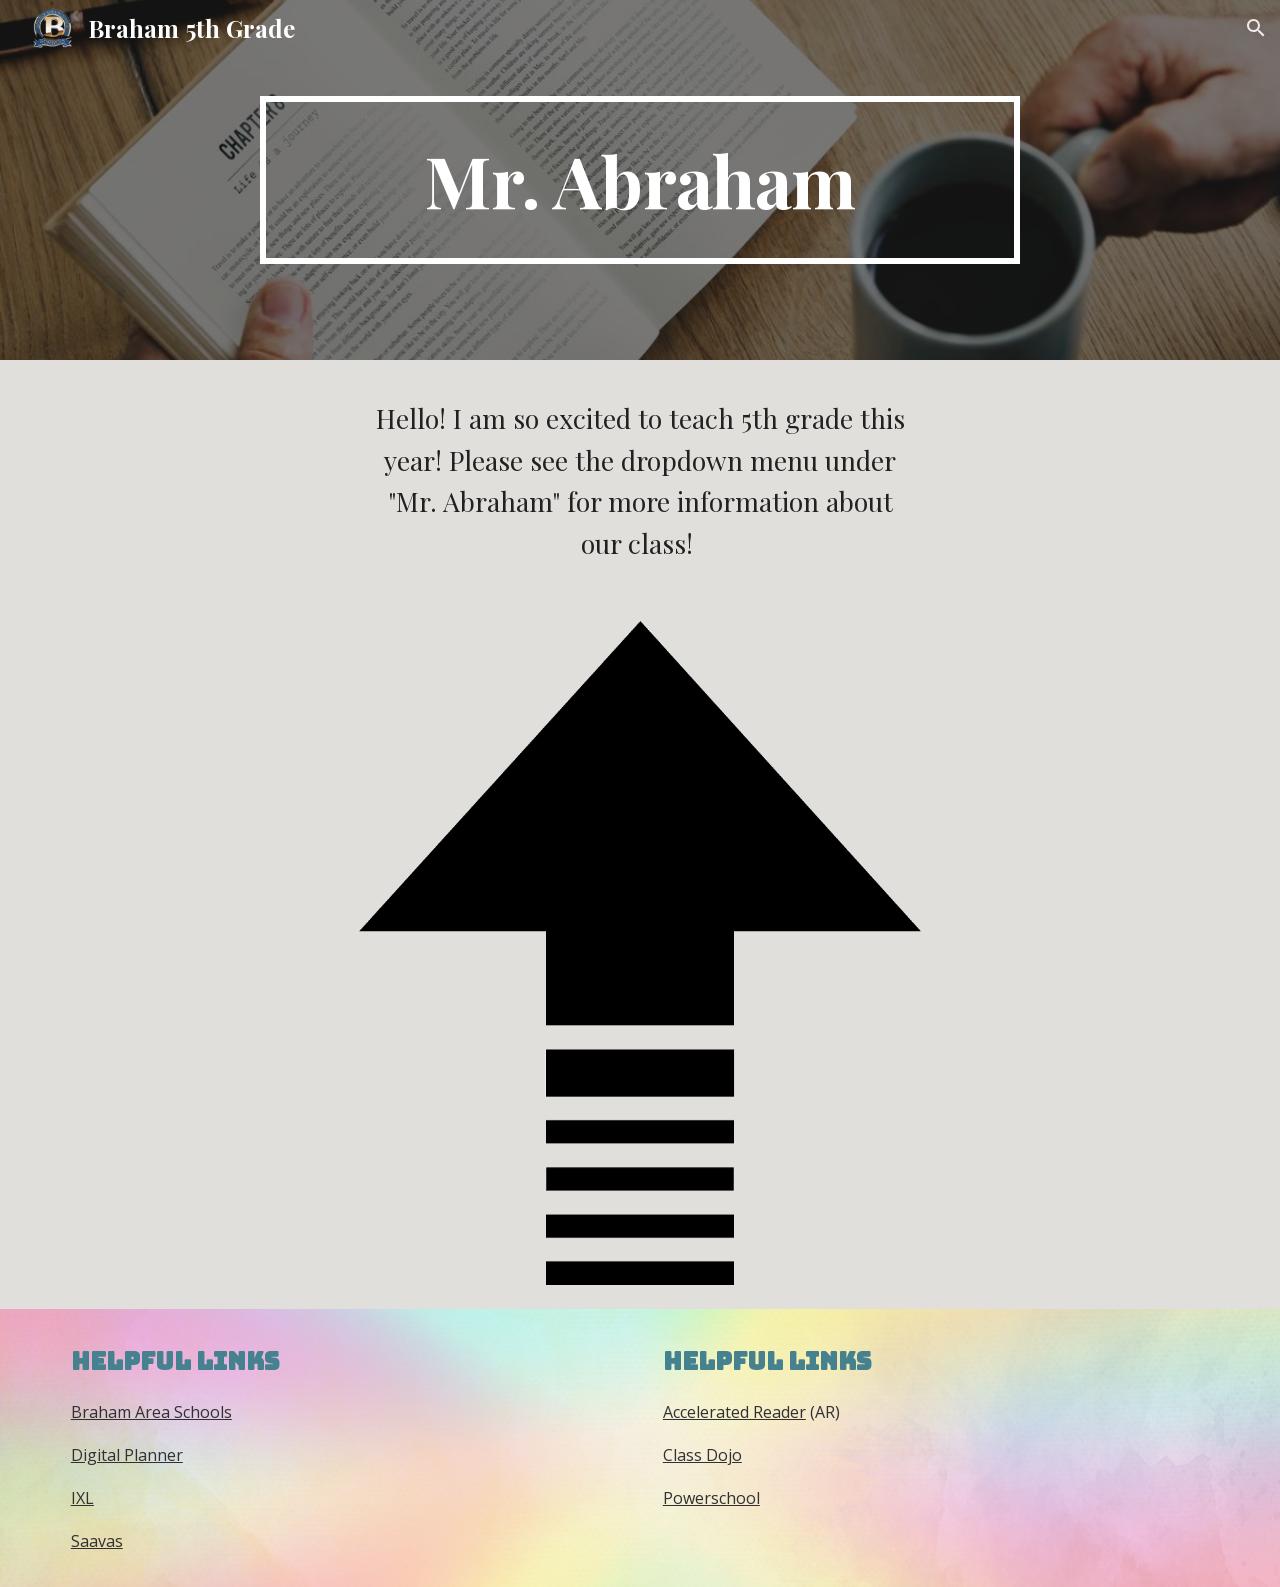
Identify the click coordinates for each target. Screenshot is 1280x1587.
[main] (640, 180)
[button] (1256, 28)
